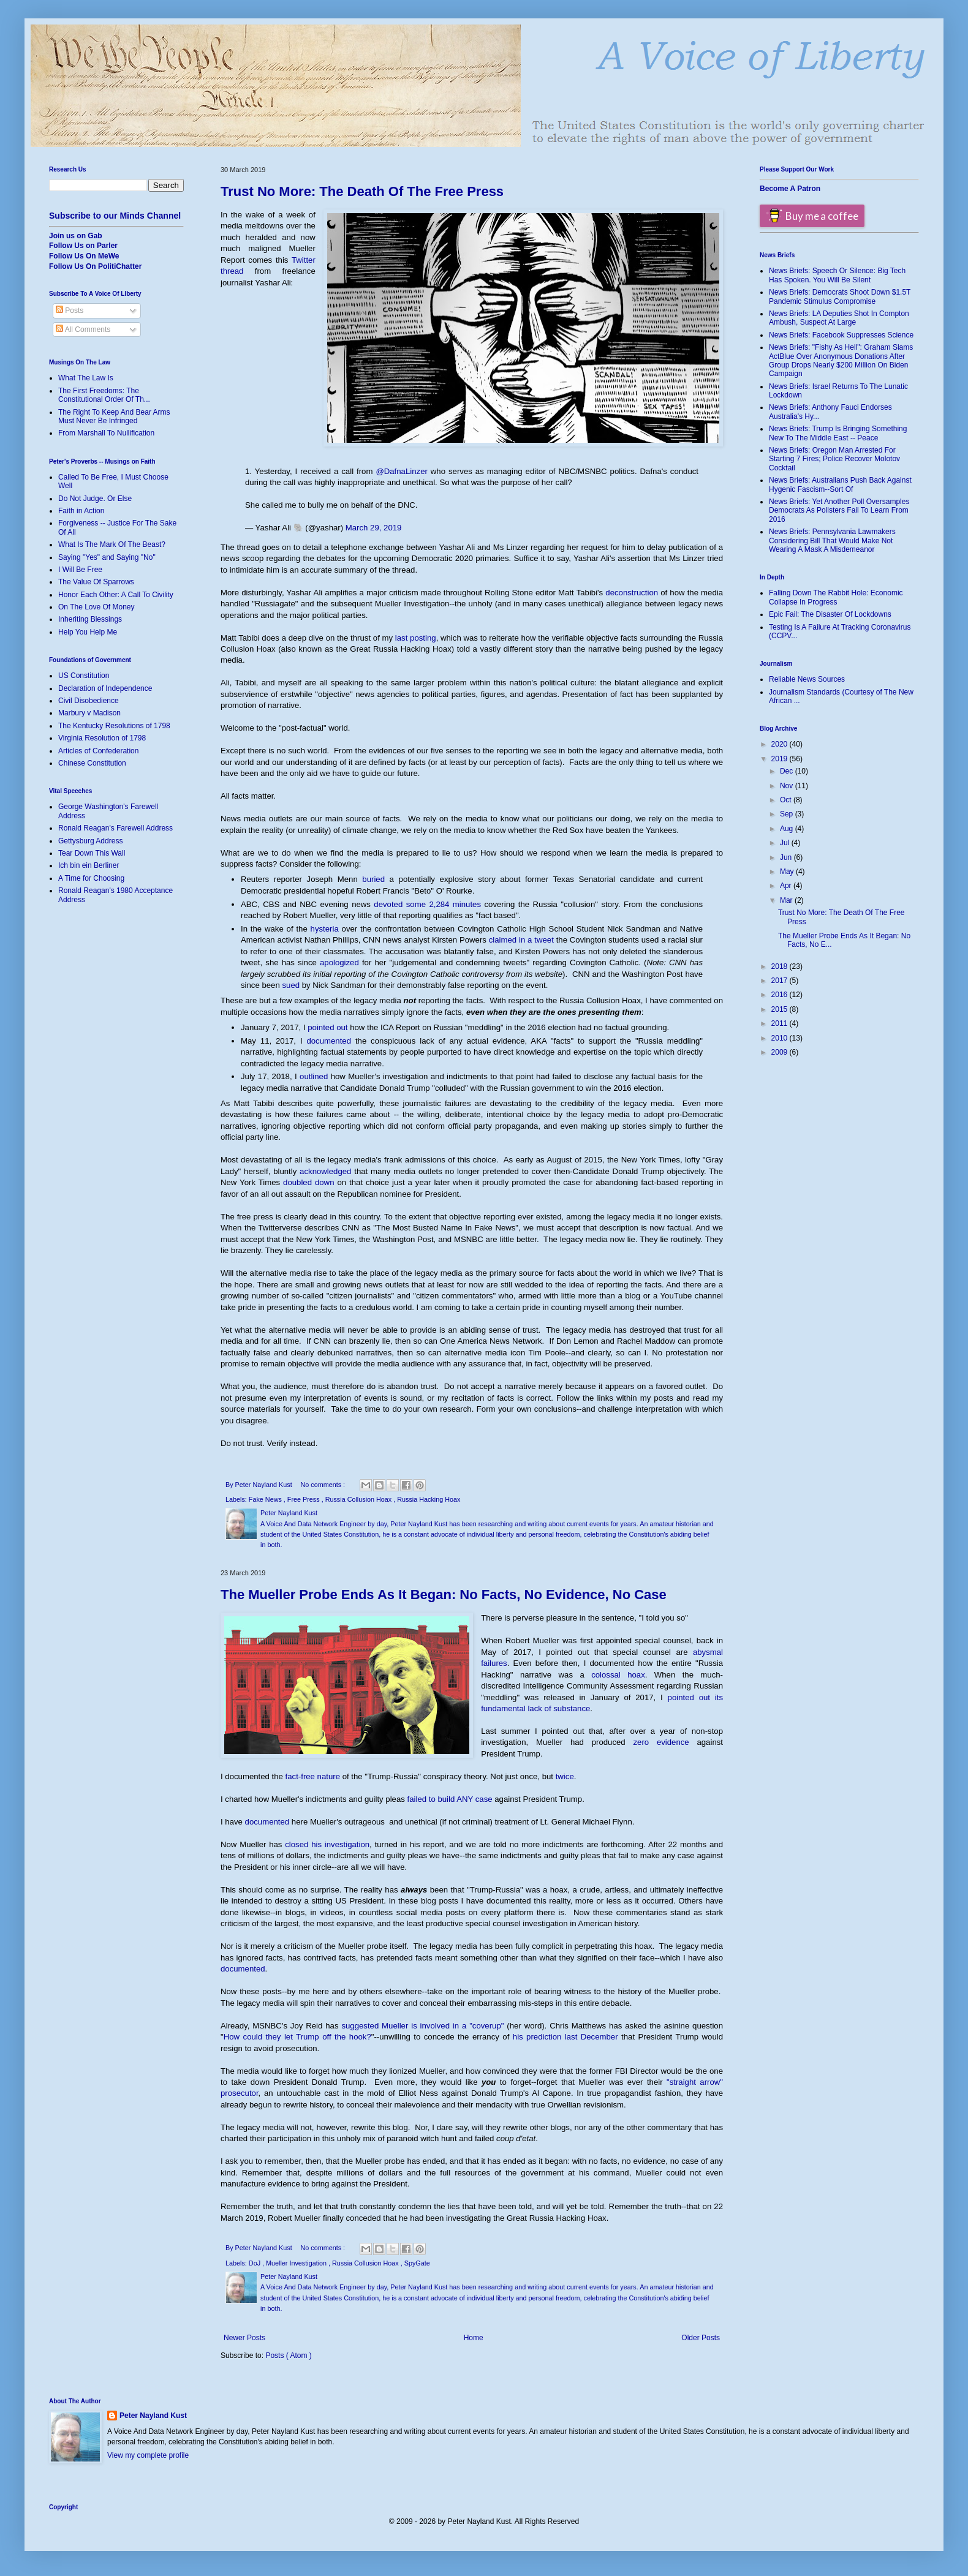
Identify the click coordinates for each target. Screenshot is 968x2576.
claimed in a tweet (521, 939)
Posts (69, 310)
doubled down (308, 1182)
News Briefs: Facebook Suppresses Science (841, 335)
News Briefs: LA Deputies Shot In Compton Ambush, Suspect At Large (839, 317)
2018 (780, 966)
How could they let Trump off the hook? (297, 2036)
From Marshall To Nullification (106, 433)
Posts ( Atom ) (288, 2355)
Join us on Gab (75, 236)
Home (473, 2337)
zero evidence (661, 1742)
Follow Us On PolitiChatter (95, 266)
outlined (314, 1076)
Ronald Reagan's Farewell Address (115, 828)
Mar (787, 900)
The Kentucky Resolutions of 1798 (114, 725)
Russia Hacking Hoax (428, 1499)
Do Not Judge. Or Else (95, 498)
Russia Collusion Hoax (359, 1499)
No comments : (323, 1484)
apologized (339, 962)
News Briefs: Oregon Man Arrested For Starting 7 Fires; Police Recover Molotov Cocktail (834, 459)
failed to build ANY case (450, 1799)
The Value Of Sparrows (96, 582)
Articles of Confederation (98, 751)
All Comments (83, 329)
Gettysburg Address (90, 841)
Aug (787, 828)
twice (565, 1776)
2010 (780, 1038)
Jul (786, 842)
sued (291, 985)
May (788, 871)
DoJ (255, 2263)
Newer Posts (244, 2337)
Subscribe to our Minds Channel (115, 215)
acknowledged (325, 1171)
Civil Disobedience (88, 700)
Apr (786, 885)
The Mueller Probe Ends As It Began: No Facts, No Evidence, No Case (444, 1594)
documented (328, 1040)
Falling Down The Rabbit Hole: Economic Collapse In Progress (836, 597)
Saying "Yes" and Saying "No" (107, 557)
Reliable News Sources (807, 679)
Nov (787, 785)
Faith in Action (81, 511)
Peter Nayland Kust (153, 2415)
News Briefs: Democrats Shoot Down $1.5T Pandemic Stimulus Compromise (839, 296)
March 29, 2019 (374, 527)
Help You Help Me (87, 632)
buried (373, 879)
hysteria (325, 928)
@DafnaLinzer (402, 471)
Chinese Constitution (92, 763)
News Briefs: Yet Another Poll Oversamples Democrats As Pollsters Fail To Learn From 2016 (839, 510)
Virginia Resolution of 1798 (102, 738)
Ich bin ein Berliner (88, 865)
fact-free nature (312, 1776)
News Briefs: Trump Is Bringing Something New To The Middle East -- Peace (838, 433)
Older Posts (700, 2337)
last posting (415, 637)
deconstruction (631, 592)
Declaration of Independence (105, 688)
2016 (780, 994)
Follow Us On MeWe (84, 256)
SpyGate (417, 2263)
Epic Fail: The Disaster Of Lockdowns (830, 614)
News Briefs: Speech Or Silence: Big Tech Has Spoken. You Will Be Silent (837, 275)
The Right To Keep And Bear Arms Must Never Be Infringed (114, 416)
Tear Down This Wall (91, 853)
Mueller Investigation (297, 2263)
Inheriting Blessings (90, 619)
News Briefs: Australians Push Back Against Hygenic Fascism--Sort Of (840, 484)
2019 (780, 759)
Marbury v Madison (89, 713)
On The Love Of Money (96, 607)
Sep (787, 814)
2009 (780, 1052)
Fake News (266, 1499)
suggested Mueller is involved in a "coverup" (422, 2025)
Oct (786, 800)
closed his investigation (327, 1844)
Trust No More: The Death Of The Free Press (362, 191)
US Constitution (83, 675)
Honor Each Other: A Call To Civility (115, 594)
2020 (780, 744)
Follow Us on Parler (83, 245)
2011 (780, 1023)
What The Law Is (85, 378)
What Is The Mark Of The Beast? (111, 544)
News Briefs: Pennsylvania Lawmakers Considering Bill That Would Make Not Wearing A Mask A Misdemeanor (832, 540)
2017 (780, 980)
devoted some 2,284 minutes (427, 904)
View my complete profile (148, 2455)
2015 (780, 1009)
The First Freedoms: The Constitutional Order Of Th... (104, 395)
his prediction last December (565, 2036)
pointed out (327, 1027)
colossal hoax (618, 1674)
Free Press (304, 1499)
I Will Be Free (80, 569)
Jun (787, 857)
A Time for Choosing (91, 878)
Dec (787, 771)
